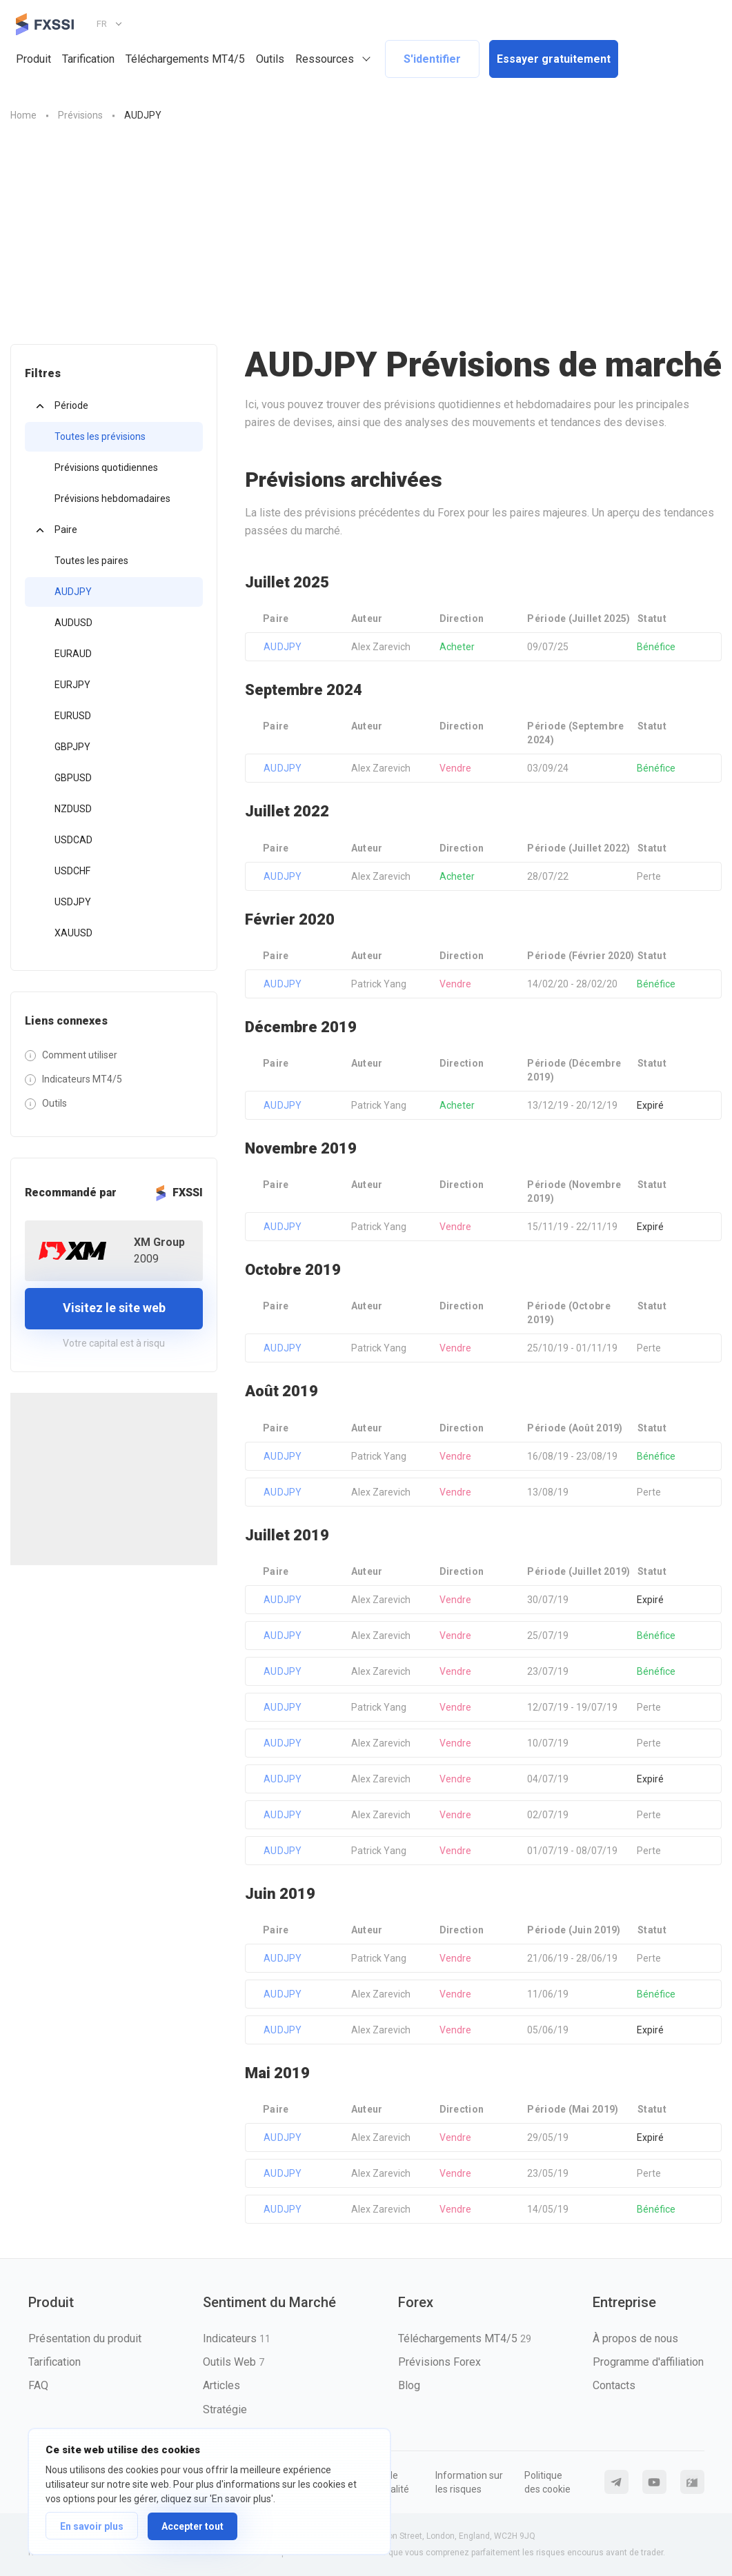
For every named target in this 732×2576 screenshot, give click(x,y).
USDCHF (72, 870)
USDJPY (73, 901)
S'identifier (432, 59)
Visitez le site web (114, 1307)
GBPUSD (73, 777)
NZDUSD (73, 808)
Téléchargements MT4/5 (185, 59)
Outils (270, 59)
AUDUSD (73, 622)
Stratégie (225, 2409)
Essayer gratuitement (554, 59)
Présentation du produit (84, 2338)
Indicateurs (236, 2338)
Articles (221, 2385)
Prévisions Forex (439, 2361)
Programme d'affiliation (648, 2361)
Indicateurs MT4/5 (82, 1079)
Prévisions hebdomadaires (112, 498)
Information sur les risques (469, 2482)
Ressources (324, 59)
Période (71, 405)
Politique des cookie (547, 2482)
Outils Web (233, 2361)
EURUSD (73, 715)
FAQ (38, 2385)
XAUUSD (73, 932)
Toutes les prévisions (100, 436)
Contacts (614, 2385)
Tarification (88, 59)
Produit (33, 59)
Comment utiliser (79, 1054)
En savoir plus (91, 2526)
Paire (66, 529)
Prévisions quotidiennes (106, 467)
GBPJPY (72, 746)
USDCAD (73, 839)
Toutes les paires (91, 560)
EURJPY (72, 684)
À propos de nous (635, 2338)
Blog (409, 2385)
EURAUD (73, 653)
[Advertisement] (366, 240)
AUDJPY (73, 591)
